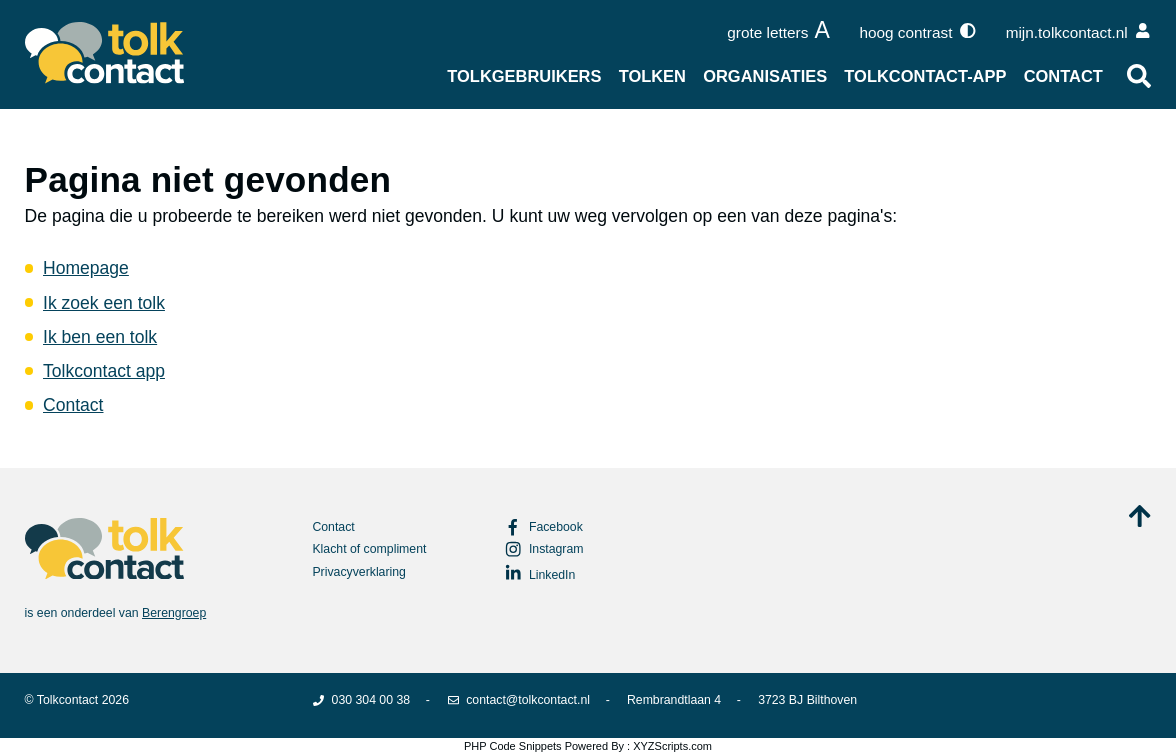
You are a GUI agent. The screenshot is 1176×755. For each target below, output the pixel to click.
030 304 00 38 (361, 700)
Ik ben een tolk (100, 337)
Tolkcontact (67, 700)
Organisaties (765, 76)
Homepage (86, 268)
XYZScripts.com (672, 746)
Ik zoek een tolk (104, 303)
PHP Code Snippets (513, 746)
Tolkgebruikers (524, 76)
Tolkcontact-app (925, 76)
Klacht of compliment (369, 549)
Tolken (652, 76)
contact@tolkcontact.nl (518, 700)
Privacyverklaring (359, 572)
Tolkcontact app (104, 371)
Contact (1063, 76)
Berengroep (174, 613)
